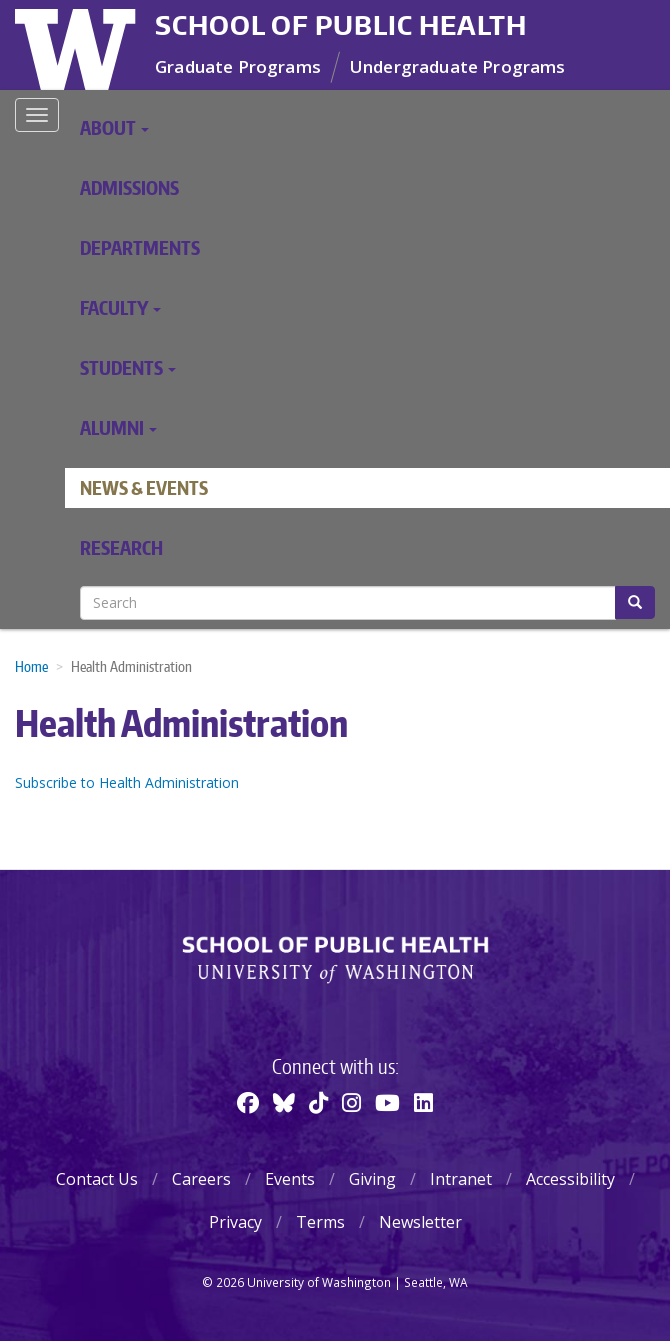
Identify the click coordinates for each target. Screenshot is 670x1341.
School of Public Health (341, 25)
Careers (201, 1179)
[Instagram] (351, 1102)
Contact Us (97, 1179)
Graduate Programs (238, 66)
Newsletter (420, 1222)
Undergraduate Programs (458, 66)
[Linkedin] (423, 1102)
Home (31, 666)
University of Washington (77, 45)
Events (290, 1179)
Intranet (461, 1179)
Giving (372, 1179)
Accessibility (570, 1179)
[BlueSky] (284, 1102)
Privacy (235, 1222)
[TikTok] (318, 1102)
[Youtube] (387, 1102)
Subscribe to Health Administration (127, 782)
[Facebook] (248, 1102)
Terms (320, 1222)
